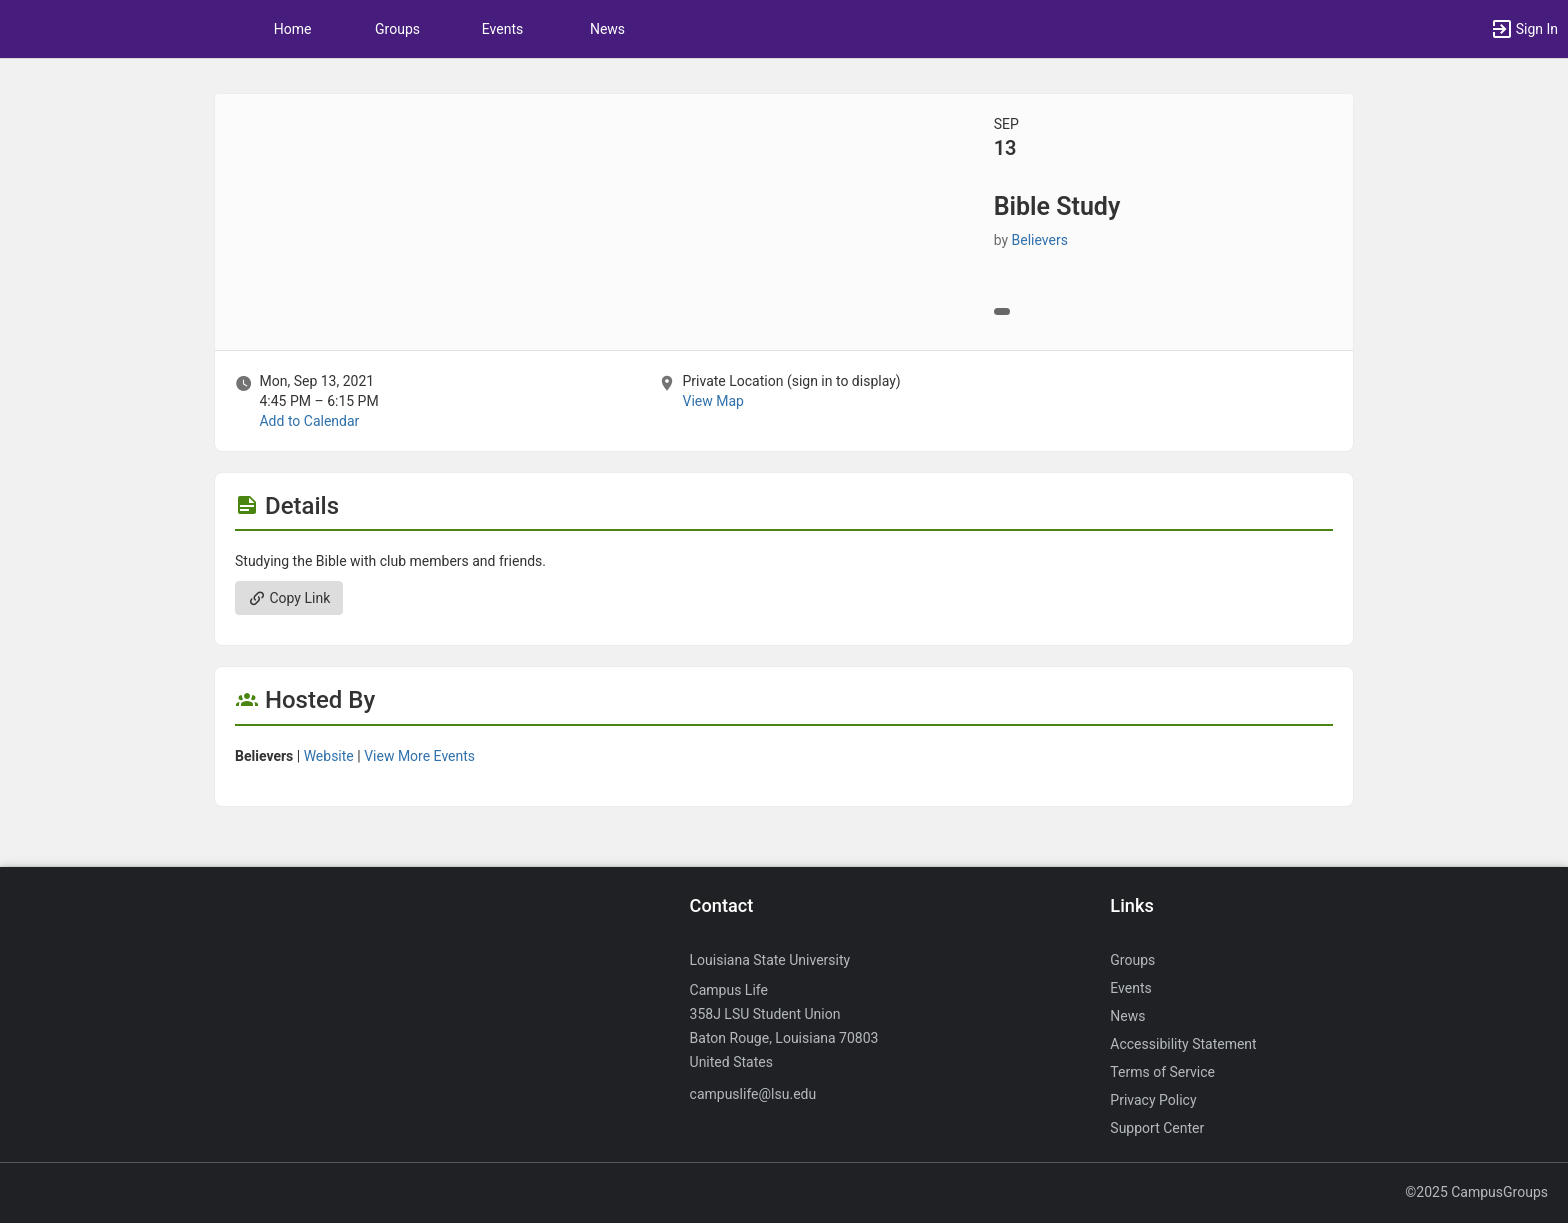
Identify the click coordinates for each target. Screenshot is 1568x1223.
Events (502, 29)
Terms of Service (1162, 1072)
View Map (712, 401)
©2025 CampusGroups (1476, 1192)
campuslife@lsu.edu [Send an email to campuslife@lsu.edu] (753, 1094)
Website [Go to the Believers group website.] (329, 756)
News (607, 29)
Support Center (1157, 1128)
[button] (1524, 29)
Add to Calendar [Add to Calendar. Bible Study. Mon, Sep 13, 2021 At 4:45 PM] (309, 421)
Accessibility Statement (1183, 1044)
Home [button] (293, 29)
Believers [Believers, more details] (1040, 240)
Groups (397, 29)
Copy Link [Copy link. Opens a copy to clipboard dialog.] (289, 598)
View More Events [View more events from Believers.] (419, 756)
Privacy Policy (1153, 1100)
